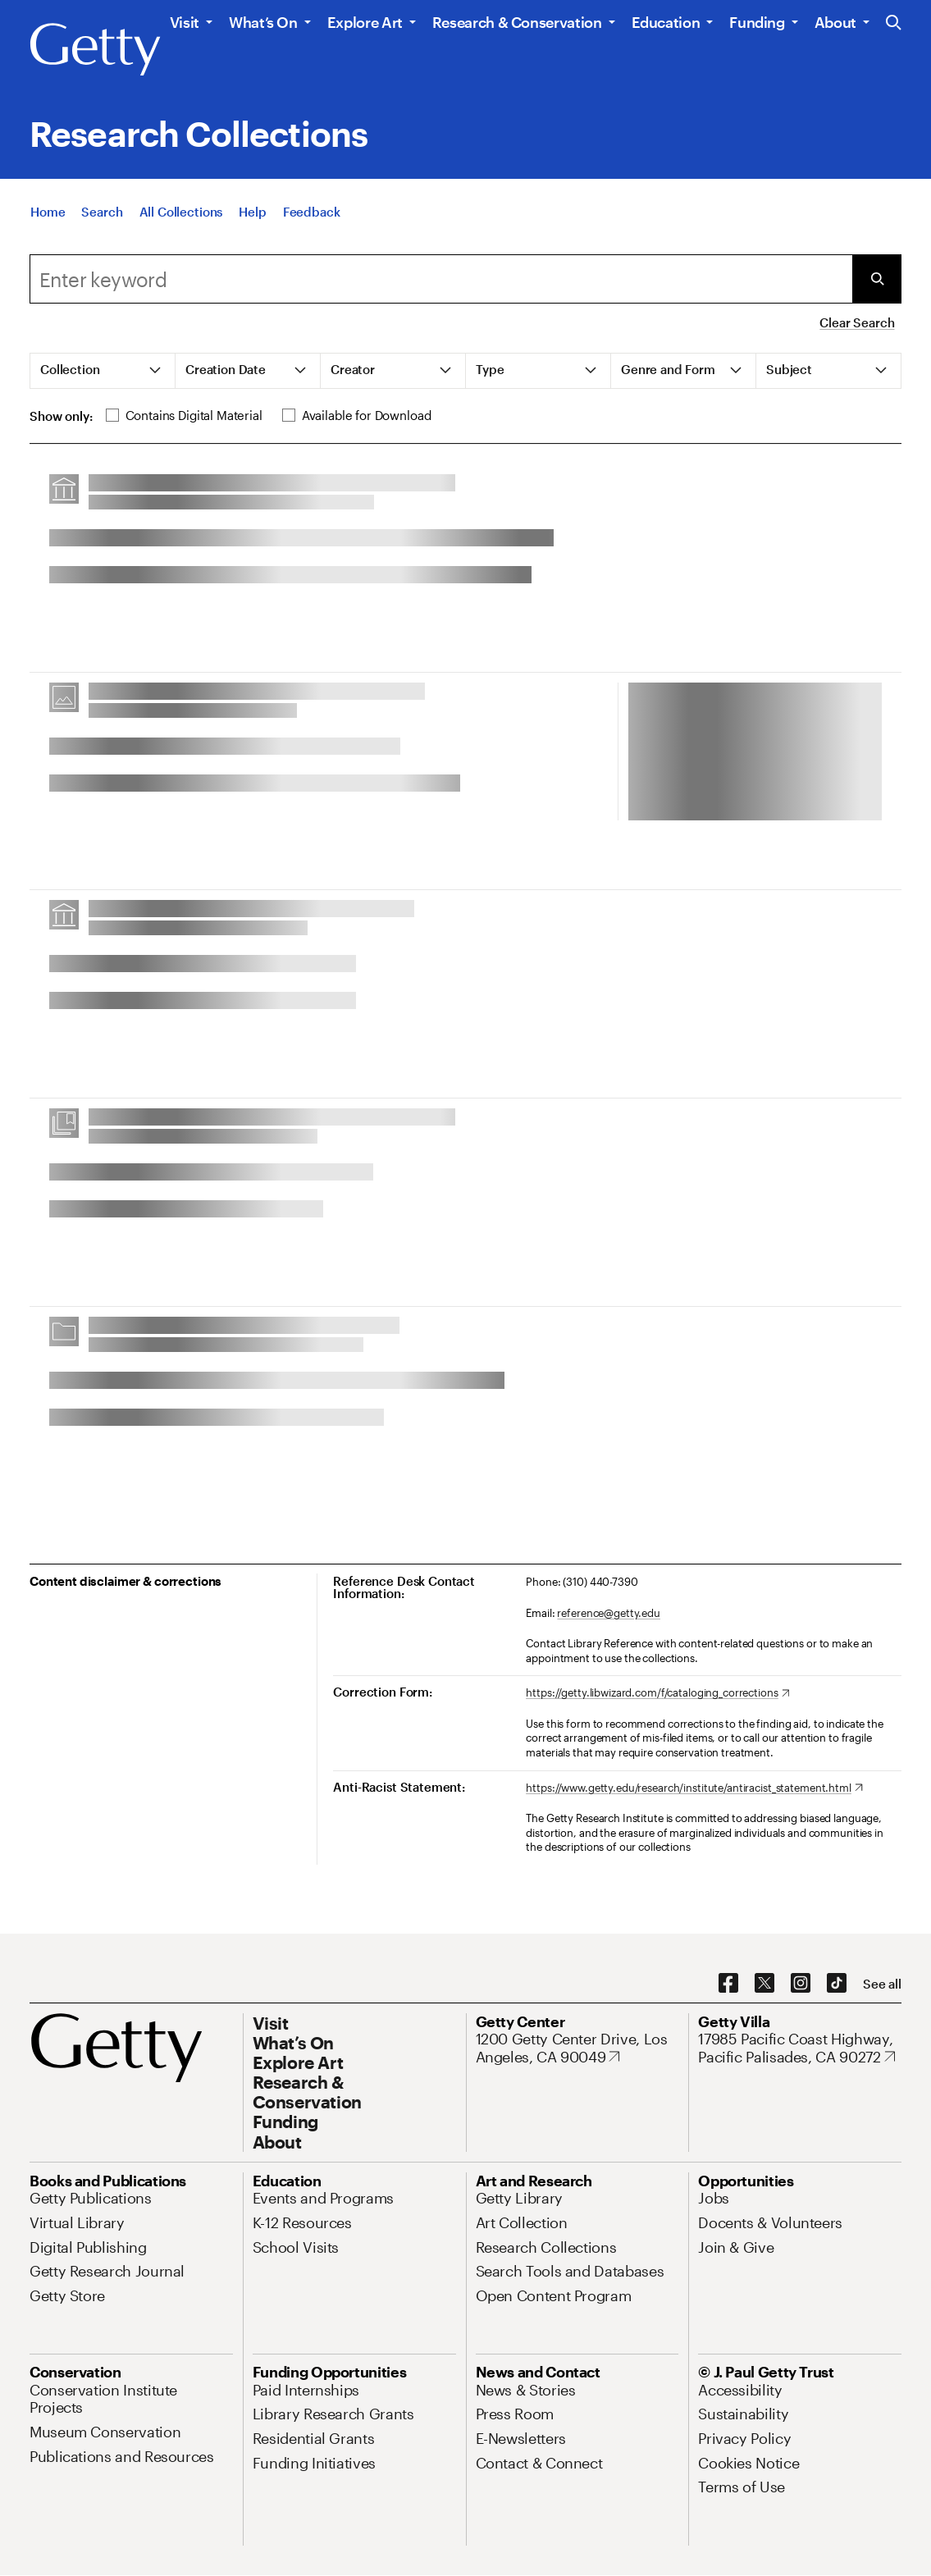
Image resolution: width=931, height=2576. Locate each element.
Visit (184, 22)
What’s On (263, 22)
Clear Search (856, 322)
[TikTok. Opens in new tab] (837, 1983)
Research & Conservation (517, 22)
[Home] (47, 211)
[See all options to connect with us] (882, 1984)
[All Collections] (181, 211)
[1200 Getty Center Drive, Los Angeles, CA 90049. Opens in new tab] (577, 2048)
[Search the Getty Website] (893, 23)
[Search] (101, 211)
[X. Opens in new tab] (764, 1983)
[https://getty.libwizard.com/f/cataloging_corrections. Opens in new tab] (657, 1693)
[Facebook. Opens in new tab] (728, 1983)
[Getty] (95, 50)
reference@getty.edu (608, 1612)
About (835, 22)
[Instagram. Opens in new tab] (800, 1983)
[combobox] (441, 279)
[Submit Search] (876, 279)
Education (666, 22)
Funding (756, 22)
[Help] (252, 211)
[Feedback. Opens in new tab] (311, 211)
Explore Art (365, 22)
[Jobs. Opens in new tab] (713, 2198)
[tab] (103, 371)
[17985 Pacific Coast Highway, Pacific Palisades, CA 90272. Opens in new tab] (799, 2048)
